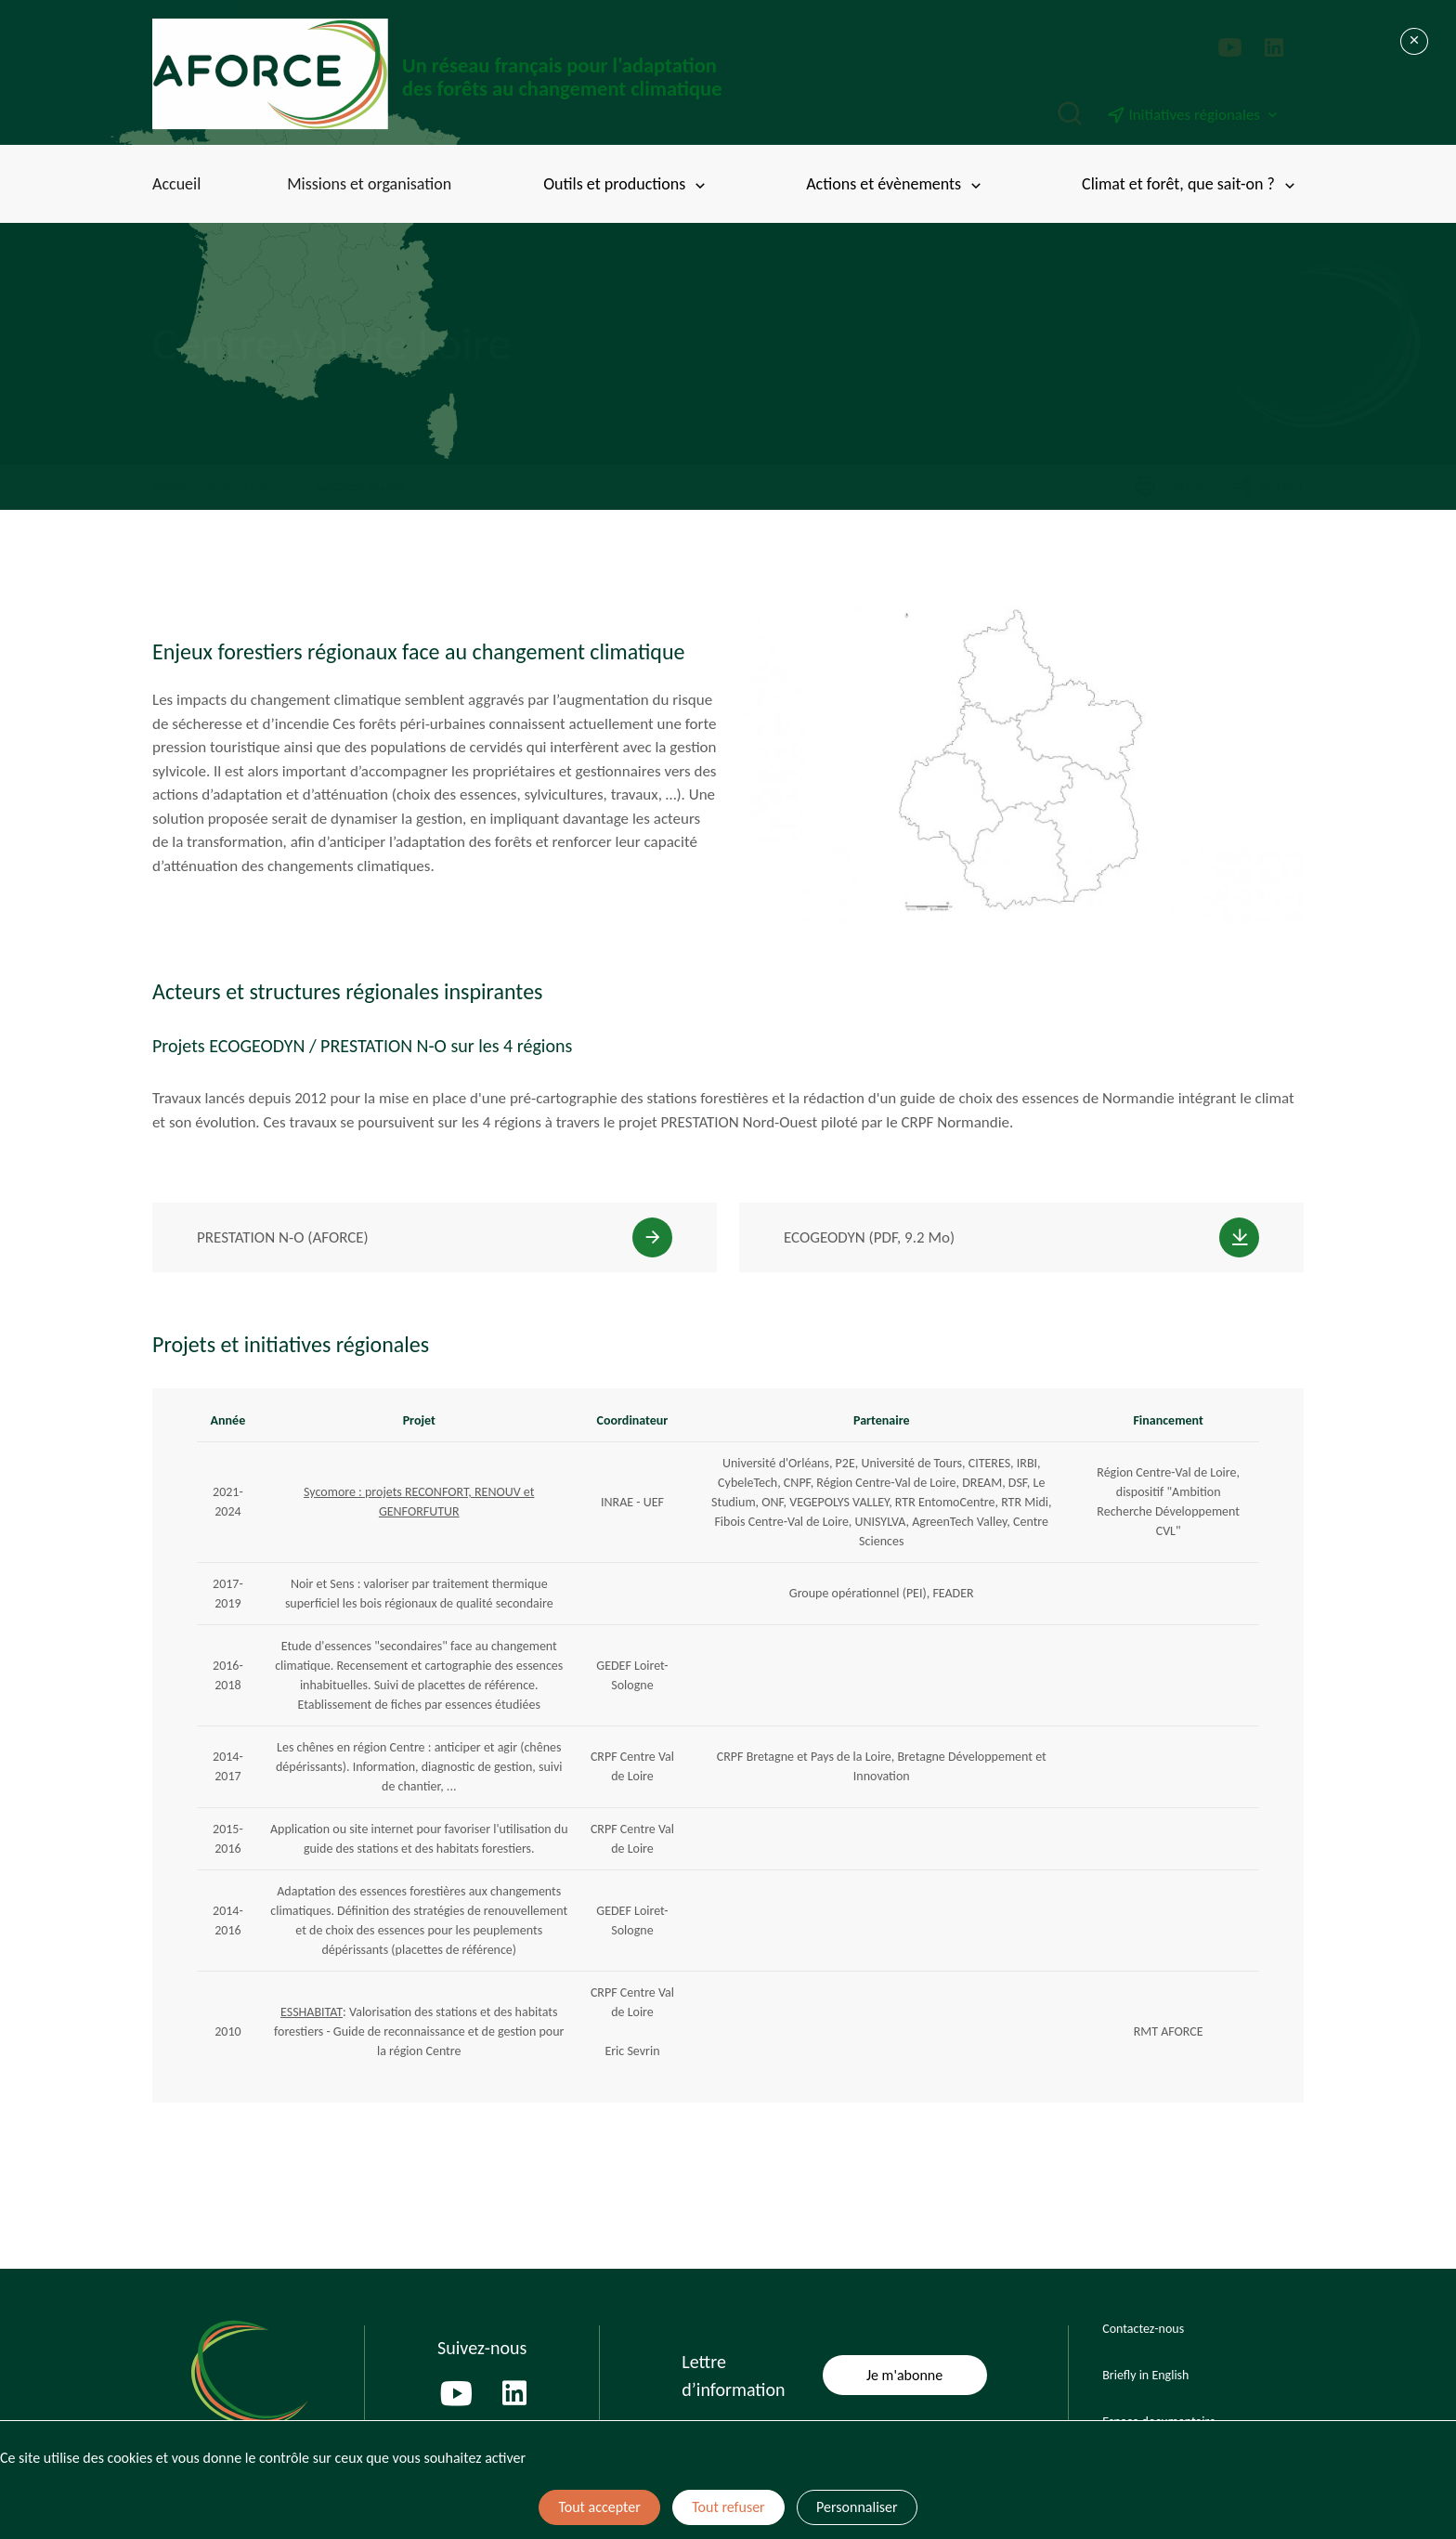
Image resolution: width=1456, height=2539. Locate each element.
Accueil (176, 184)
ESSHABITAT (311, 2012)
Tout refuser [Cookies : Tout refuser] (728, 2507)
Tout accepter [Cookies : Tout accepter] (599, 2507)
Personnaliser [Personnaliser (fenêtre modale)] (857, 2507)
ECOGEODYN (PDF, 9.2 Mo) (869, 1237)
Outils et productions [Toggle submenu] (625, 184)
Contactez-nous (1143, 2329)
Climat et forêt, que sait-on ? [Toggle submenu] (1190, 184)
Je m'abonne (904, 2375)
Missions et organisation (369, 184)
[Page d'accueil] (440, 74)
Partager (1268, 486)
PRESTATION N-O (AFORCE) (283, 1237)
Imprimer (1172, 486)
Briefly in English (1145, 2375)
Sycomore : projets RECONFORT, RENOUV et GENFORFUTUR (419, 1501)
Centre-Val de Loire (361, 484)
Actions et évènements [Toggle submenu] (895, 184)
